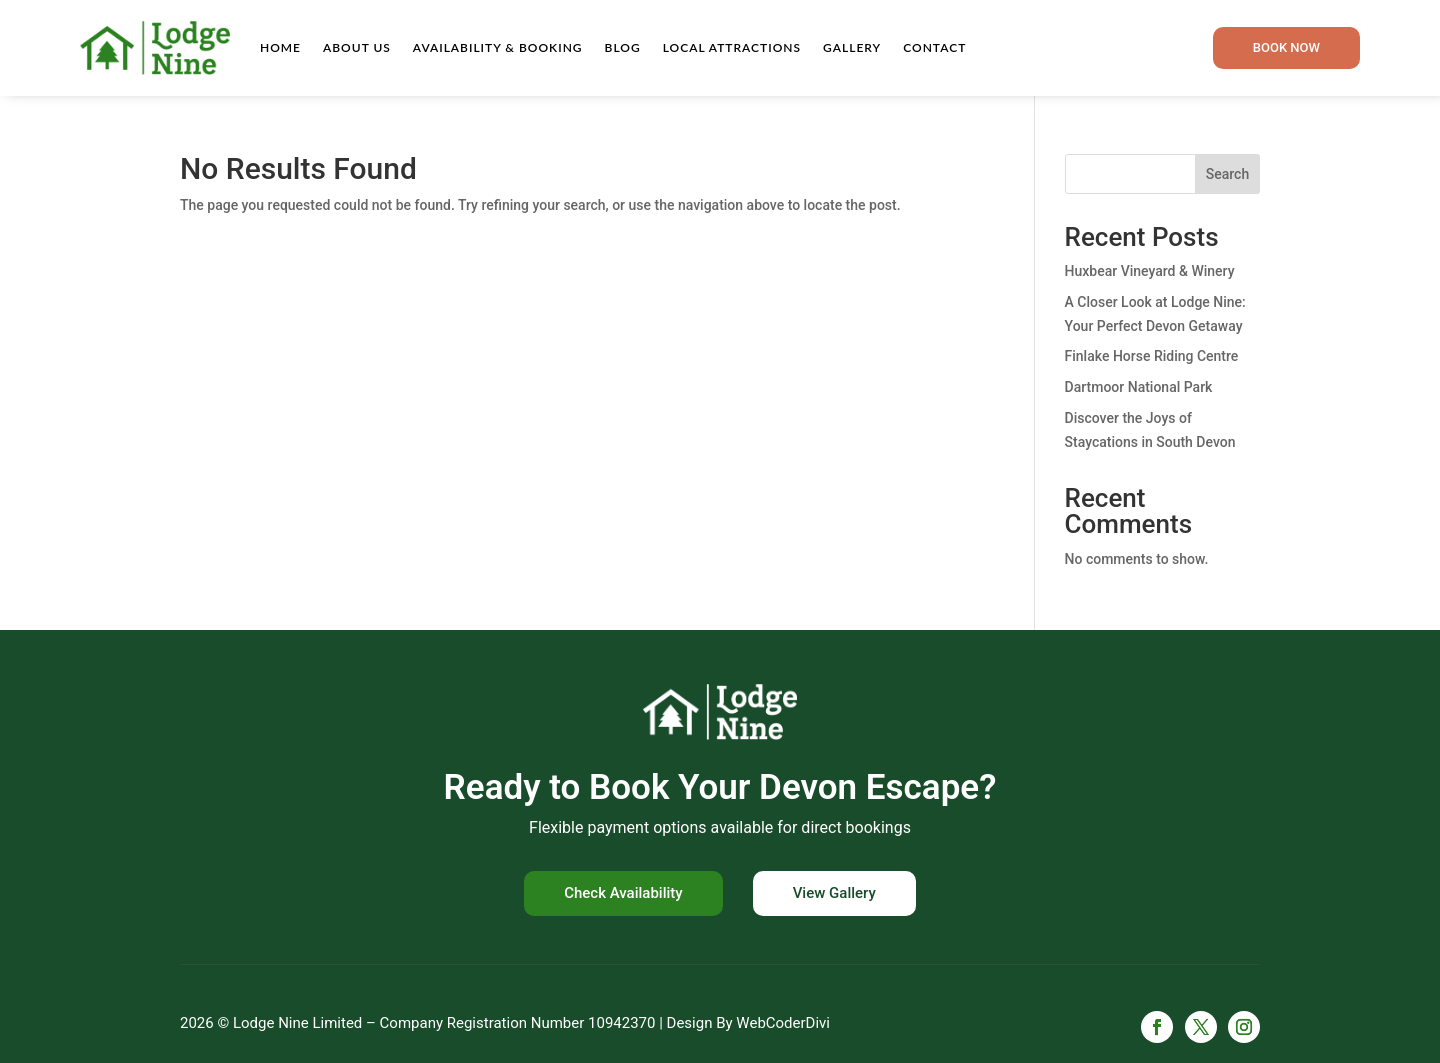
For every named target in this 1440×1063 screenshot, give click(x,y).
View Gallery (834, 893)
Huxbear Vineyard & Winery (1150, 271)
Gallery (852, 47)
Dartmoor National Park (1139, 387)
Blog (623, 47)
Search (1227, 174)
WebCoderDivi (783, 1023)
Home (280, 47)
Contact (934, 47)
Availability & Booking (498, 47)
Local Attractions (732, 47)
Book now (1286, 47)
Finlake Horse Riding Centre (1152, 356)
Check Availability (623, 893)
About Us (357, 47)
